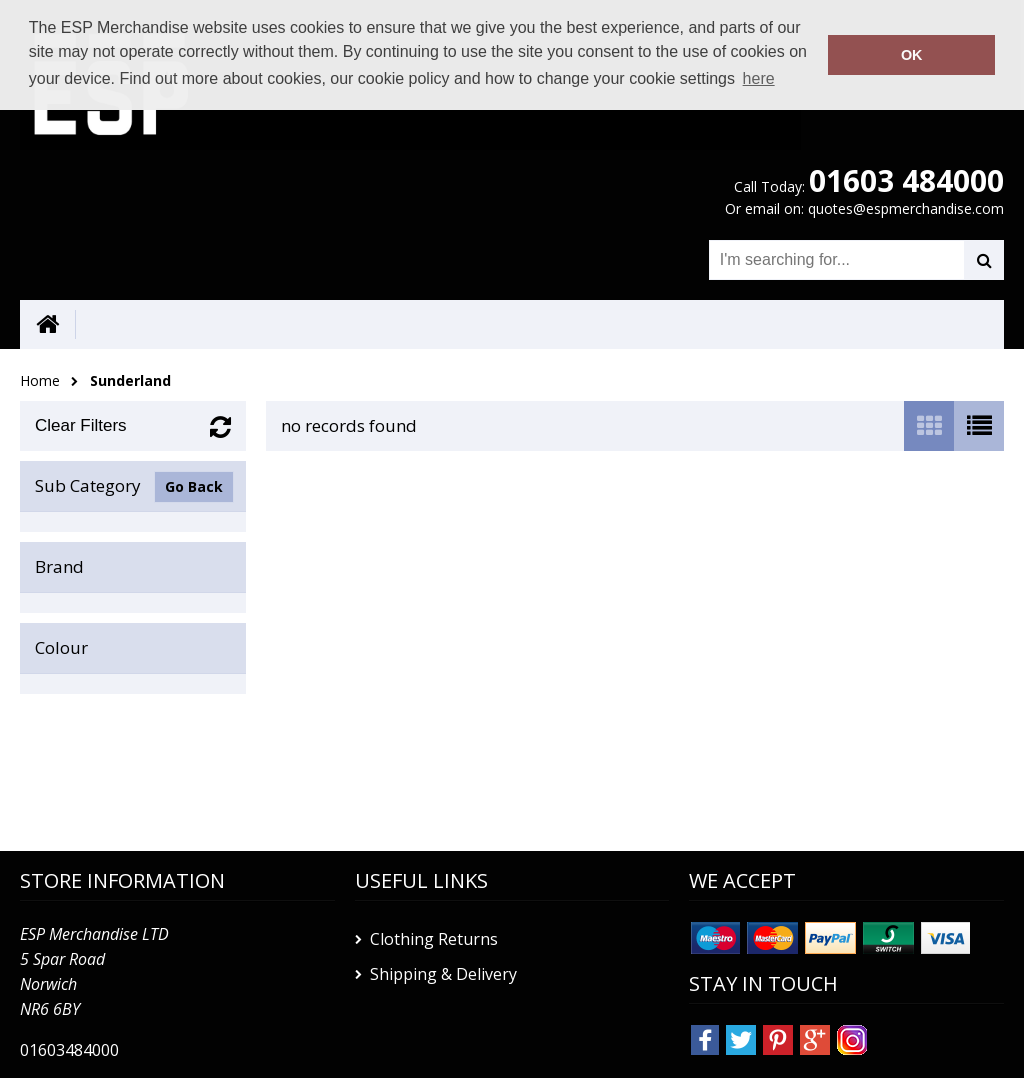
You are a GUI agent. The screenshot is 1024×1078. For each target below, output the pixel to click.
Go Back (194, 486)
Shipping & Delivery (443, 974)
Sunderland (130, 380)
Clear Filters (81, 425)
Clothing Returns (434, 939)
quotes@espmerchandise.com (906, 208)
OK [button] (912, 55)
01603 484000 (906, 180)
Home (40, 380)
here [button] (759, 78)
